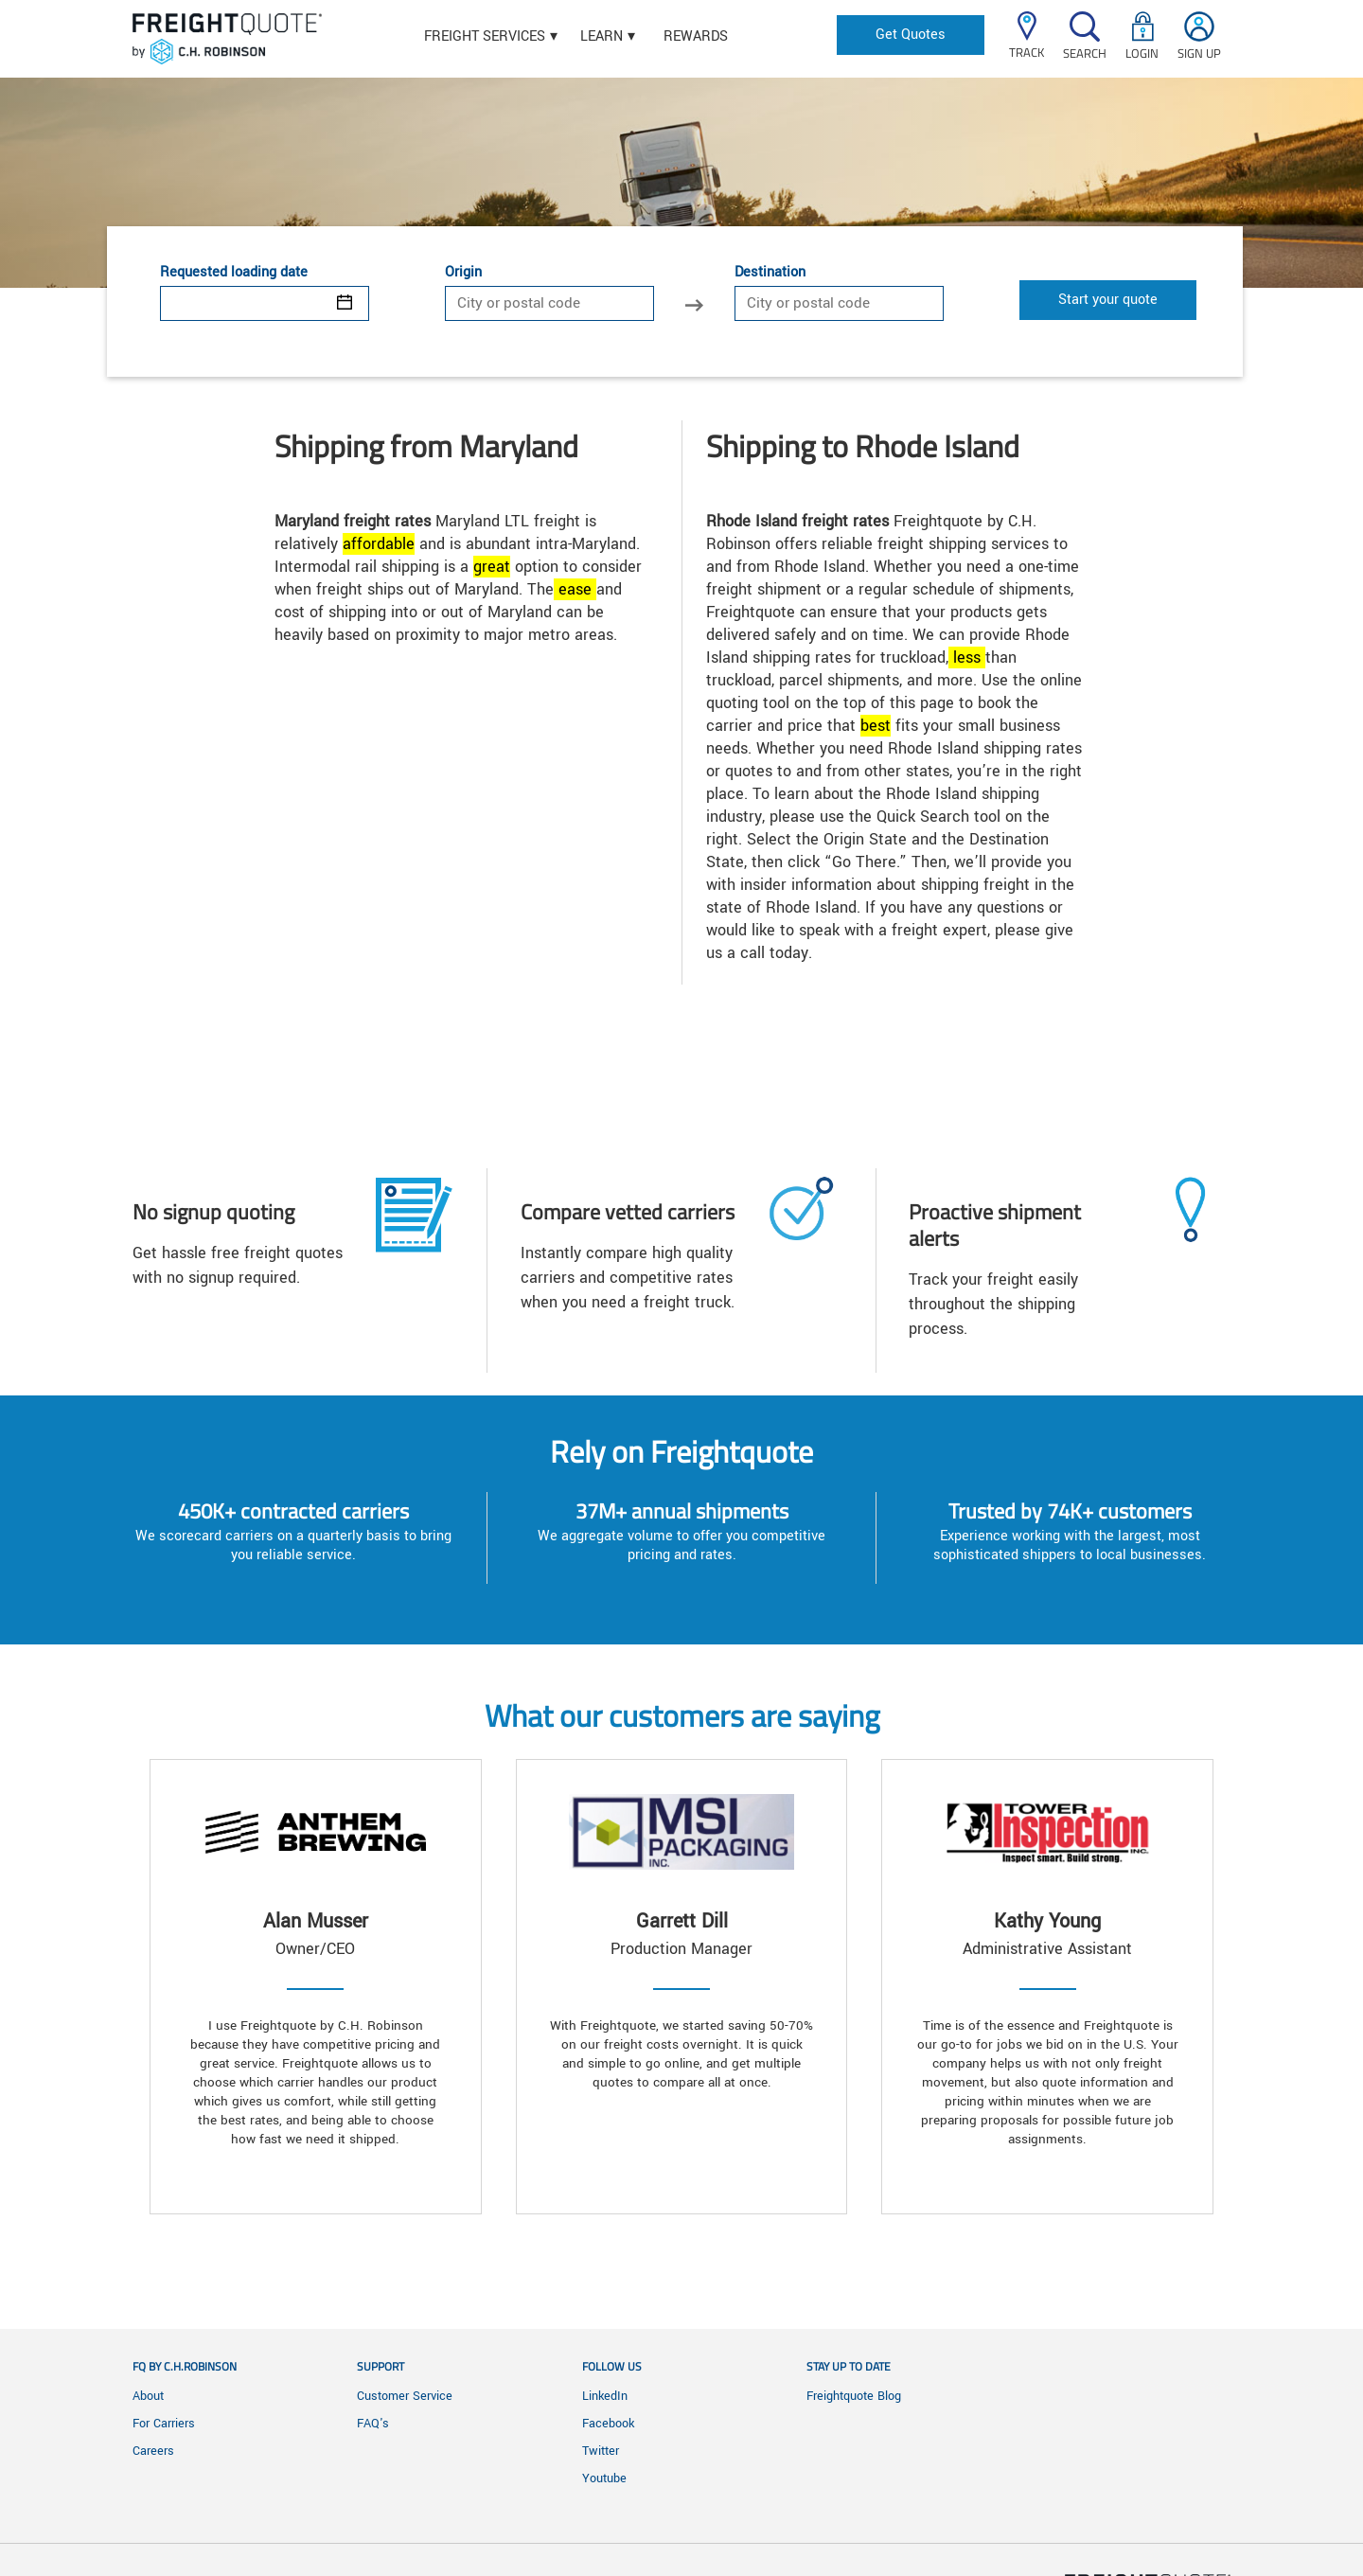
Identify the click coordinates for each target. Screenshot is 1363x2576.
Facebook (608, 2423)
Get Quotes (911, 34)
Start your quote (1108, 300)
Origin (463, 272)
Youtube (604, 2478)
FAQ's (373, 2423)
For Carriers (164, 2423)
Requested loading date (234, 272)
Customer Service (404, 2396)
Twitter (600, 2451)
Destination (770, 272)
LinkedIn (605, 2396)
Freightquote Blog (853, 2396)
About (148, 2396)
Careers (153, 2451)
